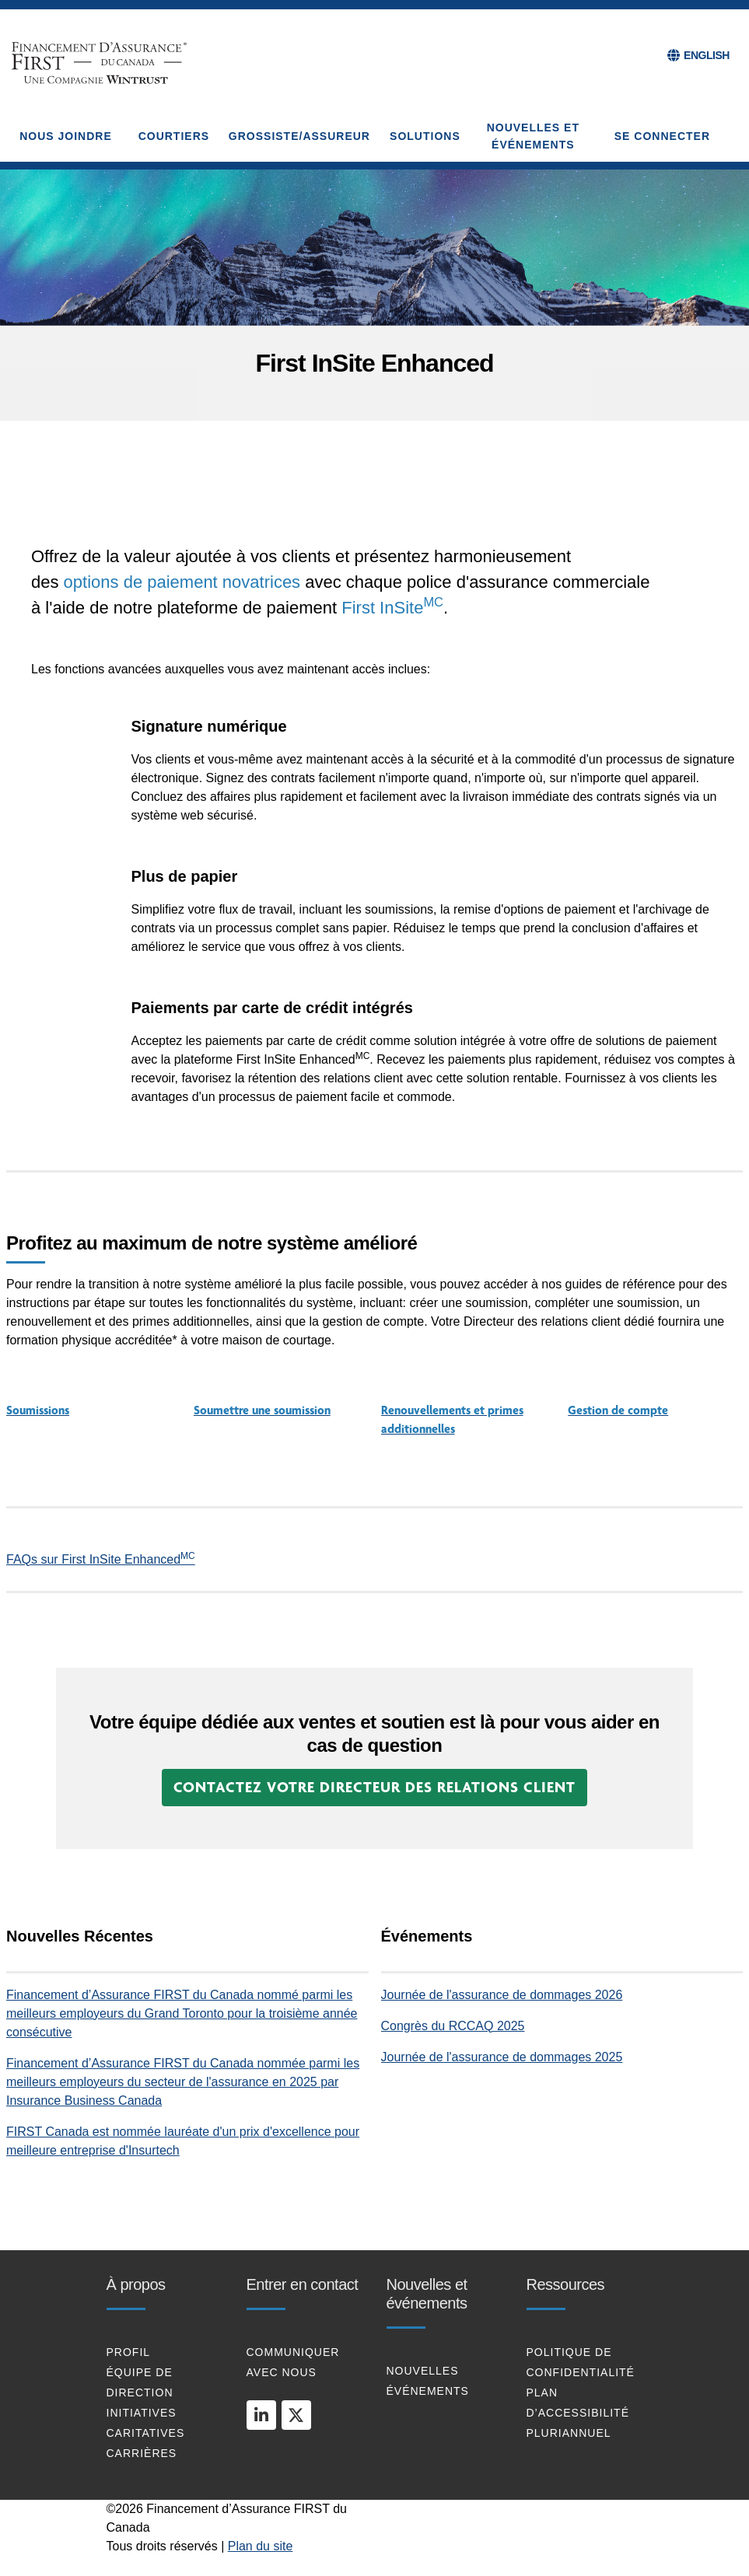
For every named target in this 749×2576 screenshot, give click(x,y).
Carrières (142, 2453)
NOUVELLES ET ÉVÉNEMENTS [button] (533, 136)
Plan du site (260, 2546)
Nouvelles (423, 2371)
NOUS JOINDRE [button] (65, 136)
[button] (374, 1787)
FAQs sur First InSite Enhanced (100, 1559)
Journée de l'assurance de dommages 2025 (502, 2057)
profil (129, 2352)
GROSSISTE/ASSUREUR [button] (299, 136)
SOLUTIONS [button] (425, 136)
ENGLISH (707, 55)
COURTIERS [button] (173, 136)
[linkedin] (261, 2415)
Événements (428, 2391)
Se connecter (662, 136)
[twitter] (296, 2415)
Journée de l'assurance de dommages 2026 (502, 1994)
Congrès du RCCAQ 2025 (453, 2025)
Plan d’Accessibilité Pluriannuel (578, 2412)
